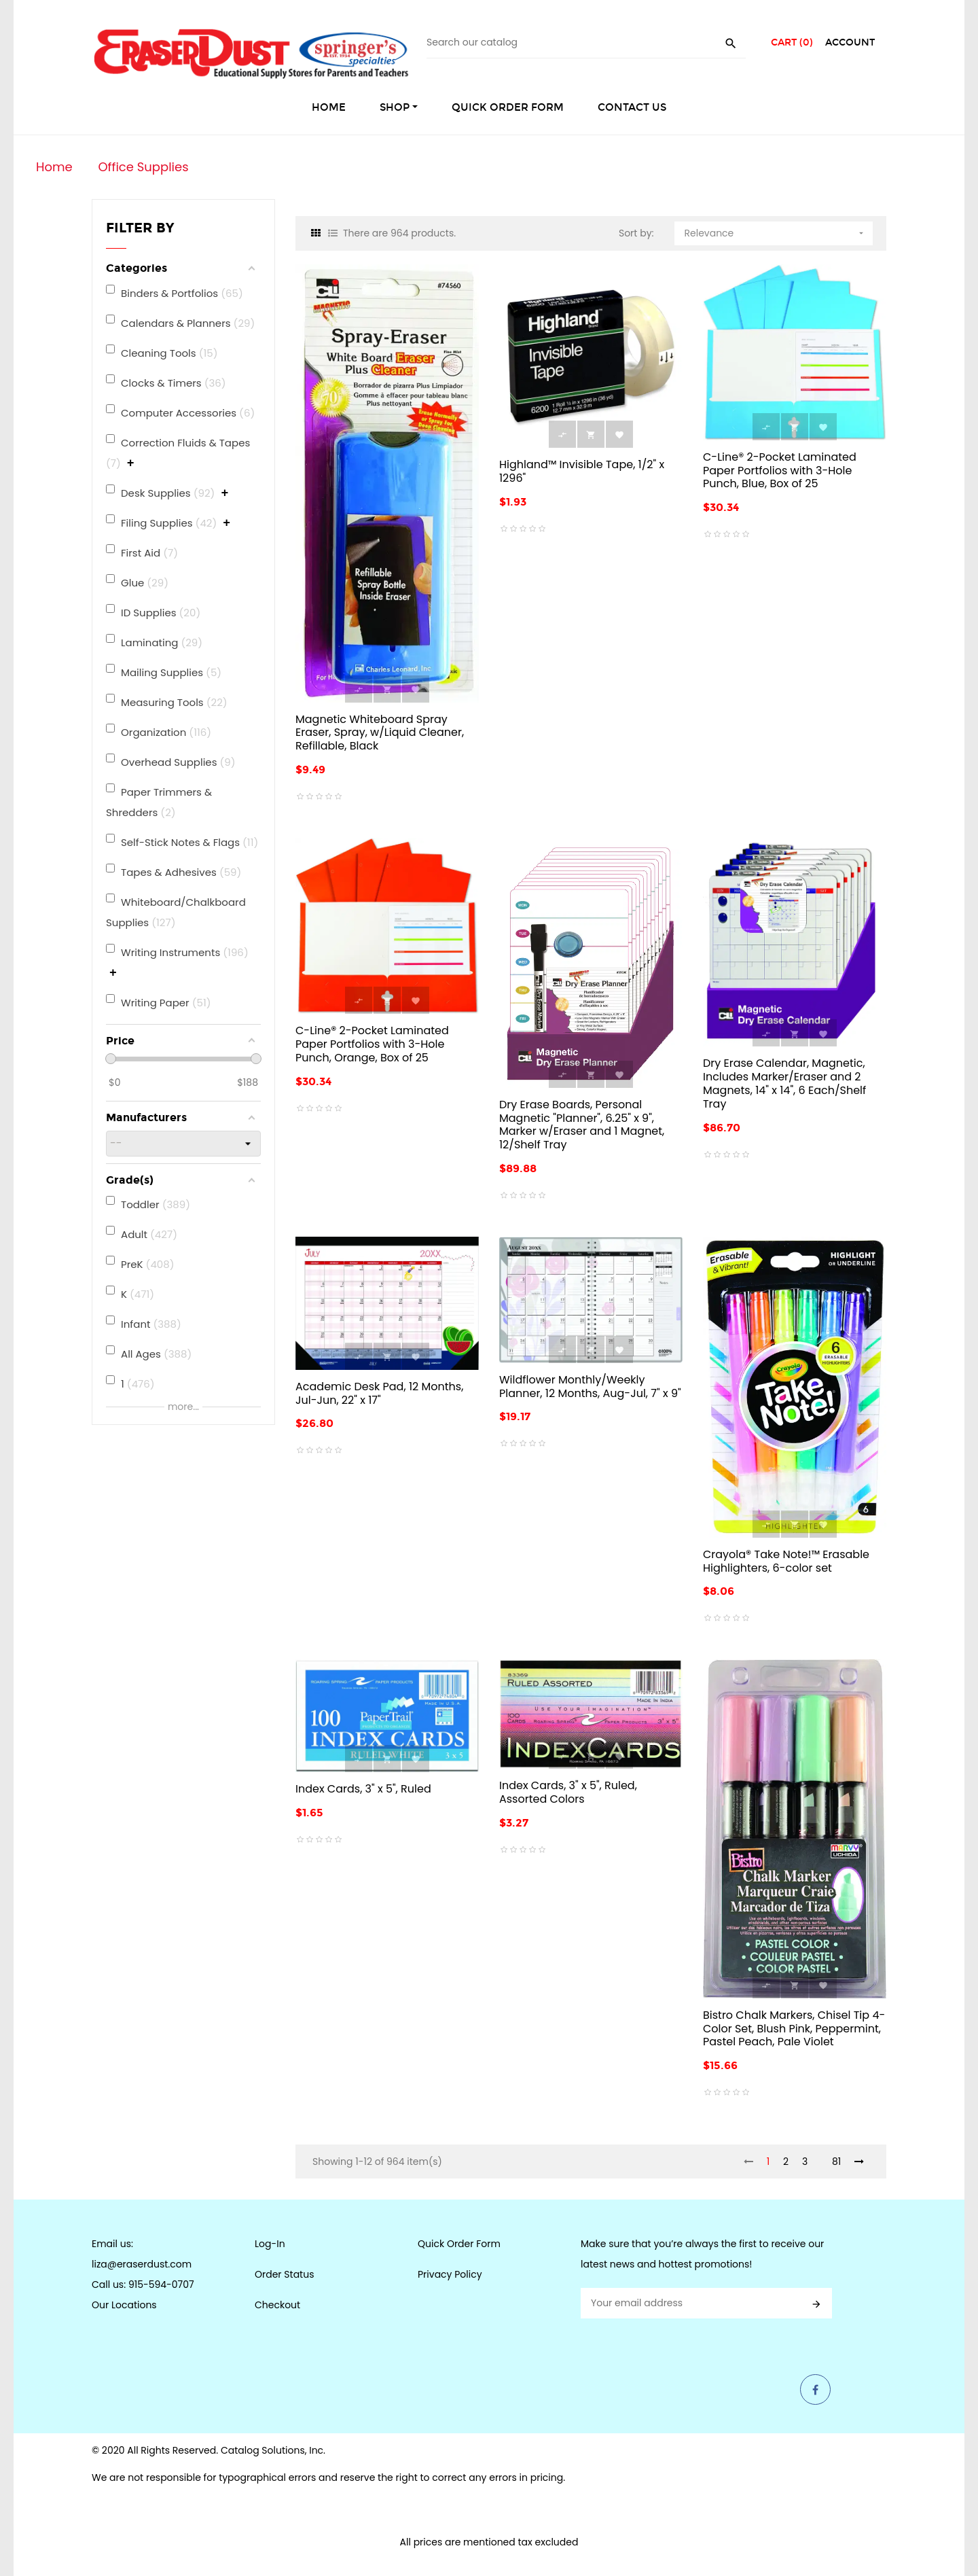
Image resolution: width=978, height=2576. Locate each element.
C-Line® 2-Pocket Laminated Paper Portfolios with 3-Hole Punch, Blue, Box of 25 (779, 470)
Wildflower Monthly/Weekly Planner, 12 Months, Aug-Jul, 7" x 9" (590, 1386)
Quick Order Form (459, 2244)
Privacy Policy (450, 2274)
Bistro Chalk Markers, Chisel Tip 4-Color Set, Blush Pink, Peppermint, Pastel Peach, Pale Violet (794, 2028)
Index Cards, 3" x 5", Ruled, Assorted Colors (568, 1792)
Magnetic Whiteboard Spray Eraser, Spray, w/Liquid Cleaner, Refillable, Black (379, 732)
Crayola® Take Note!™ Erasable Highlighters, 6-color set (786, 1561)
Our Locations (124, 2305)
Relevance (776, 231)
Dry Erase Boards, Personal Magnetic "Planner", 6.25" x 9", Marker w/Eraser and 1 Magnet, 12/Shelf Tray (581, 1124)
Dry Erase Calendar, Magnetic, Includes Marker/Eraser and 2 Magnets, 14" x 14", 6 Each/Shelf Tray (784, 1083)
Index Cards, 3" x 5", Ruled (363, 1789)
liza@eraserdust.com (142, 2264)
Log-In (270, 2244)
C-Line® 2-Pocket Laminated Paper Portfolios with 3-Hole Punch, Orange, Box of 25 (372, 1044)
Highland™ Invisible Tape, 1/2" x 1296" (581, 471)
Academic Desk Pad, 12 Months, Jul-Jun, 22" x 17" (379, 1393)
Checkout (277, 2305)
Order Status (284, 2274)
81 (836, 2161)
